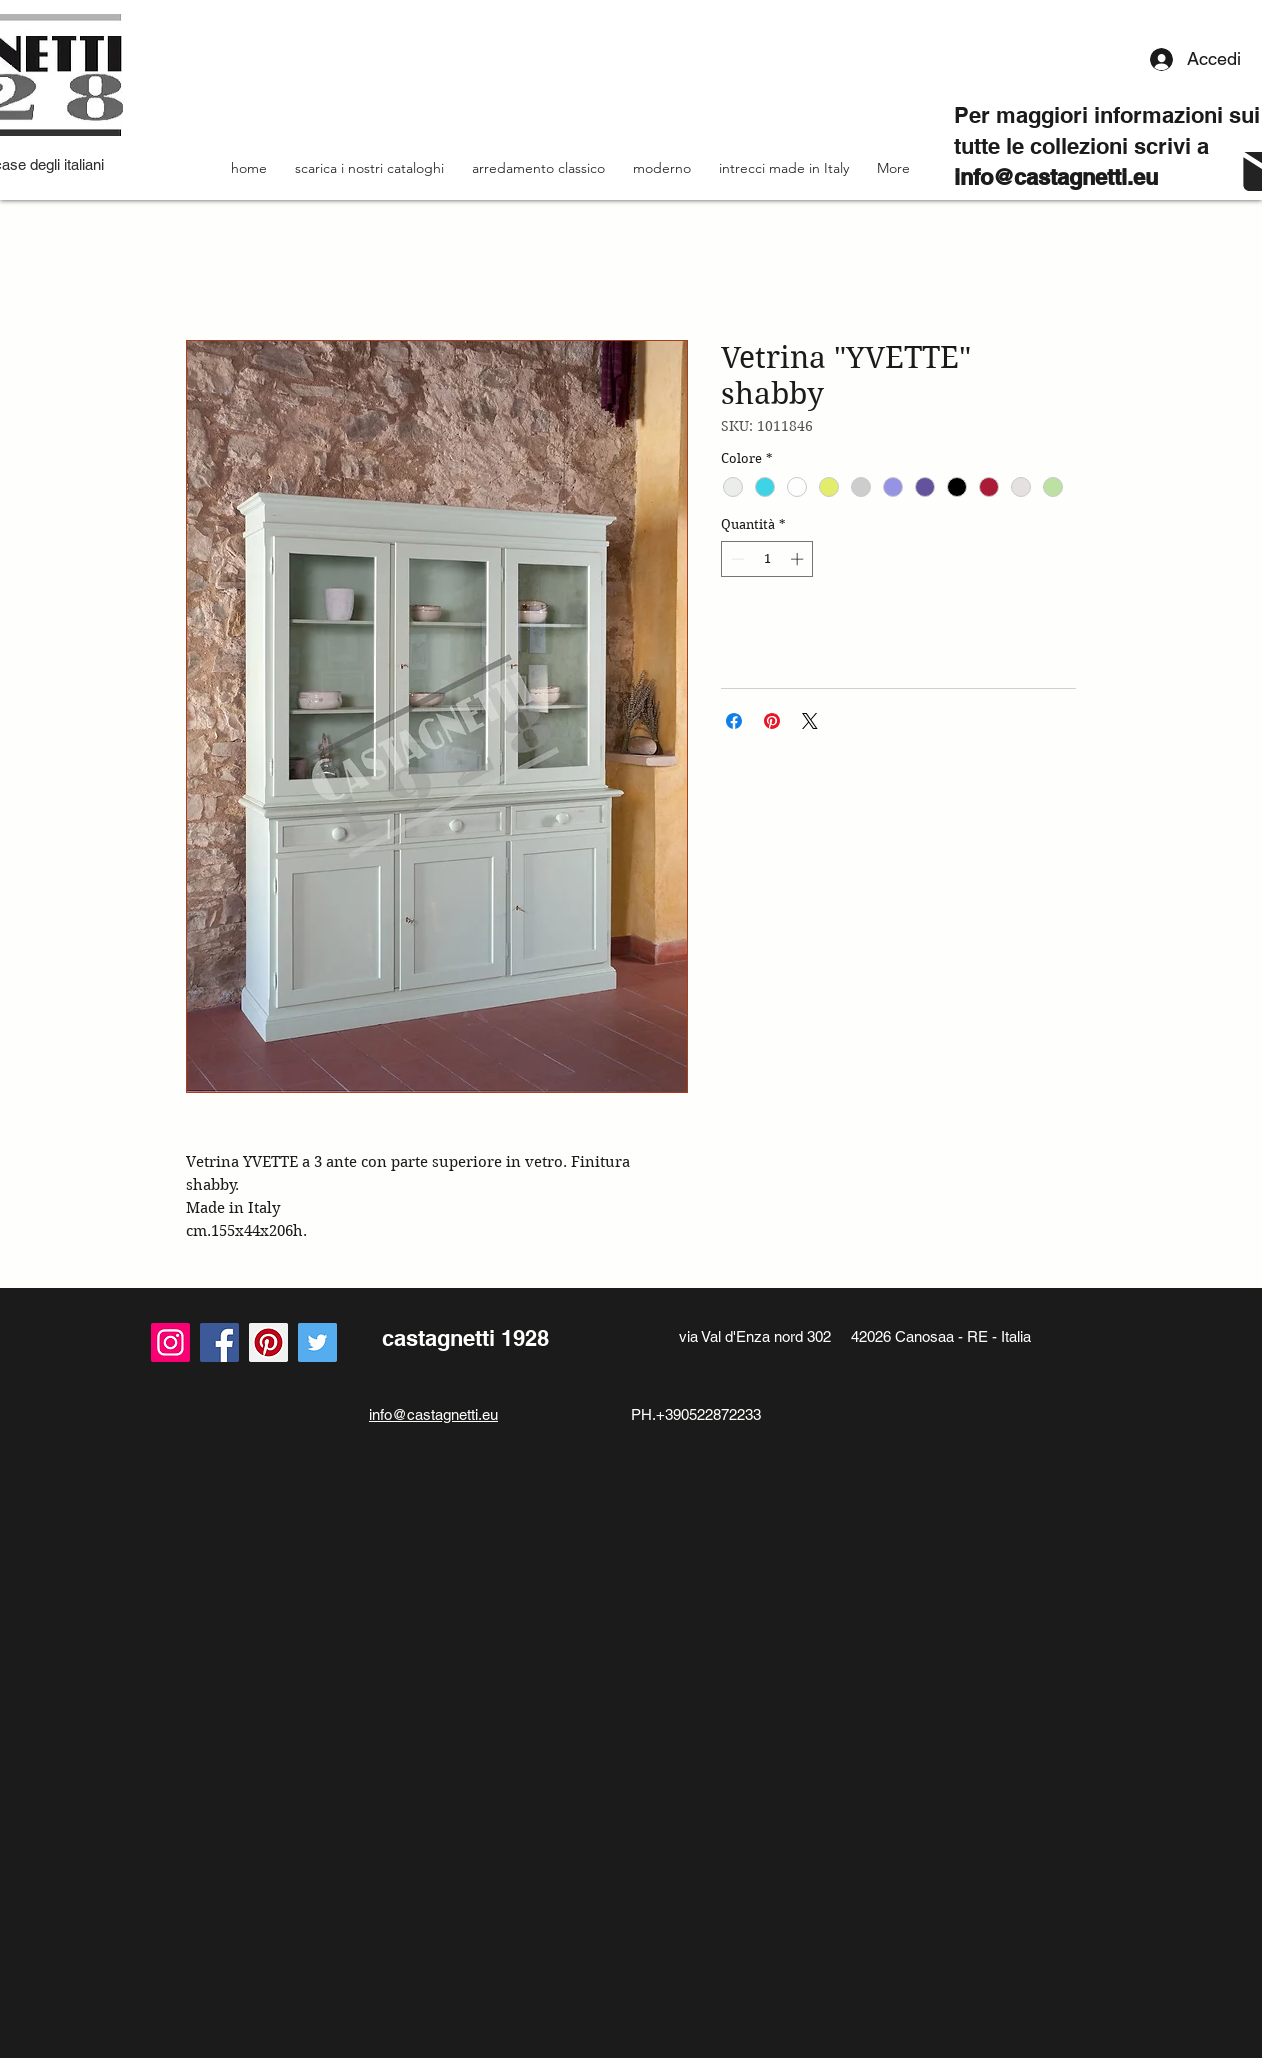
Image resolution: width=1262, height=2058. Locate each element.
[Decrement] (736, 559)
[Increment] (799, 559)
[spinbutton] (767, 559)
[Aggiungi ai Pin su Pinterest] (772, 721)
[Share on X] (810, 721)
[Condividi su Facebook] (734, 721)
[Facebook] (219, 1342)
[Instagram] (170, 1342)
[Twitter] (317, 1342)
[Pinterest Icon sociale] (268, 1342)
